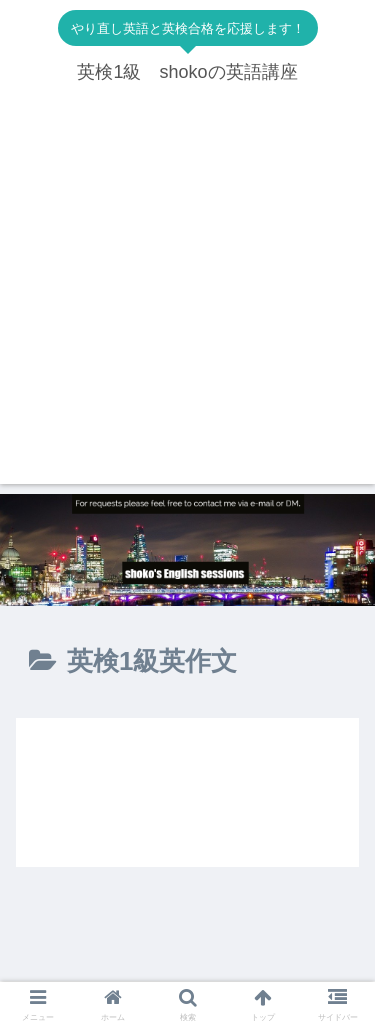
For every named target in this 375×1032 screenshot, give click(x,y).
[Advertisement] (187, 296)
